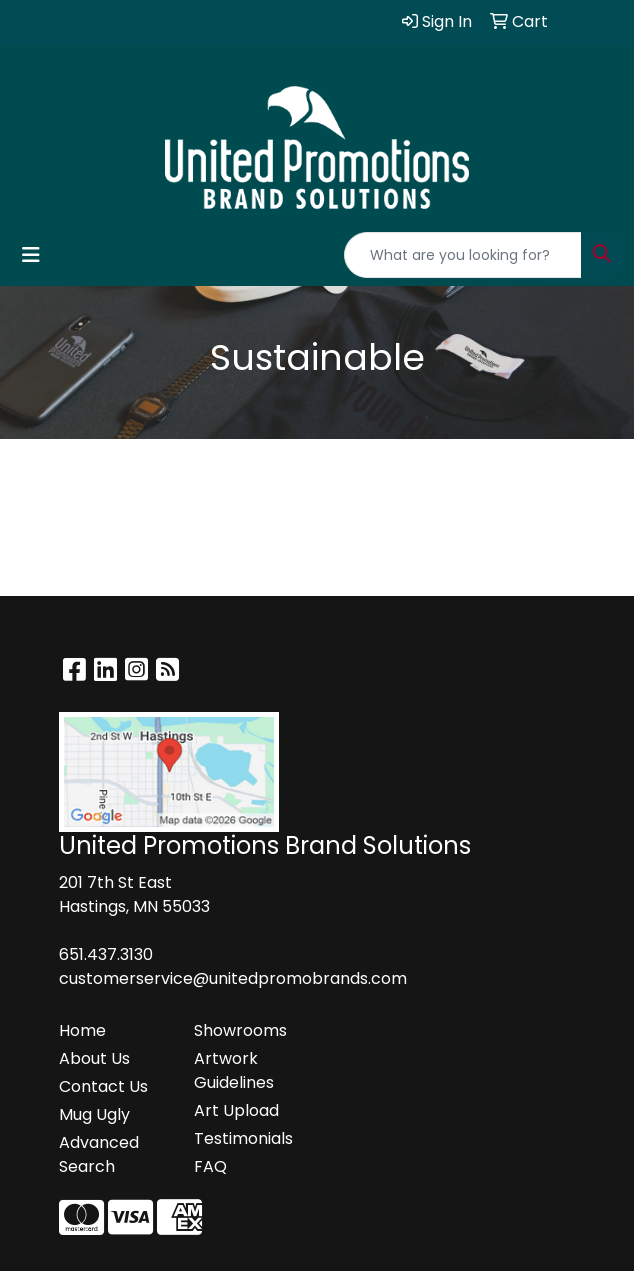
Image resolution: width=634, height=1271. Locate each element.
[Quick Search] (463, 255)
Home (82, 1030)
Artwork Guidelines (234, 1070)
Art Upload (236, 1110)
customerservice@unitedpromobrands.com (233, 978)
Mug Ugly (94, 1114)
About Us (94, 1058)
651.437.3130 (106, 954)
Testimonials (243, 1138)
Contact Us (103, 1086)
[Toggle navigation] (31, 255)
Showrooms (240, 1030)
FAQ (210, 1166)
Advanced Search (99, 1154)
